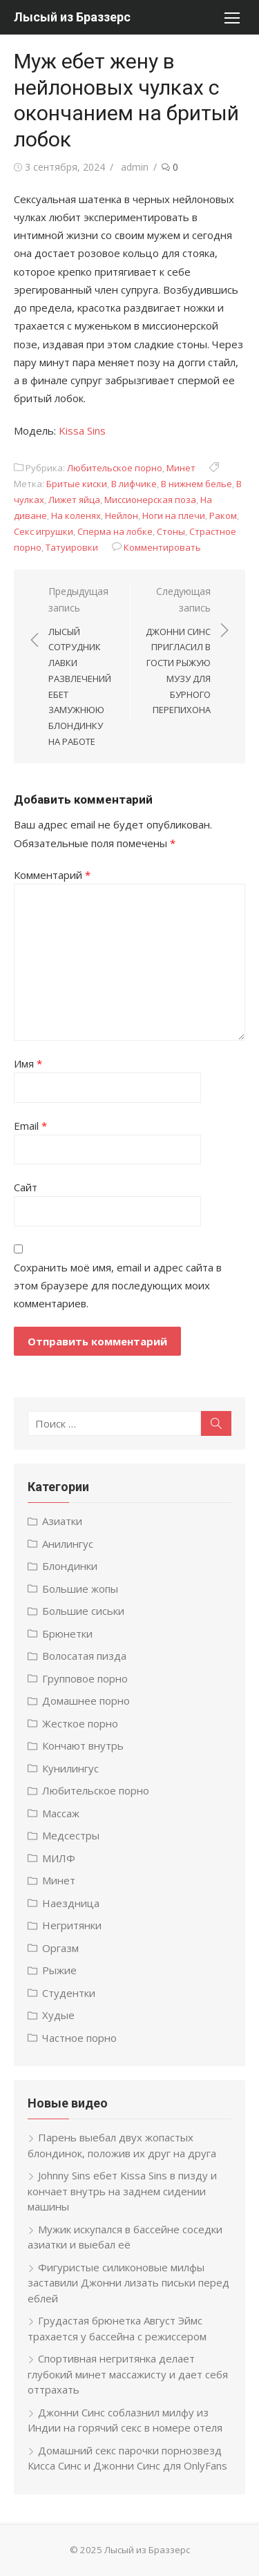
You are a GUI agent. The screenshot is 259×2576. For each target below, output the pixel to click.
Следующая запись (177, 652)
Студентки (68, 1993)
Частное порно (79, 2038)
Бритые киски (76, 483)
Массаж (60, 1813)
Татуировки (72, 547)
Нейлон (121, 515)
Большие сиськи (83, 1611)
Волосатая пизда (84, 1656)
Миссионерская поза (150, 499)
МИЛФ (58, 1858)
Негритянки (72, 1925)
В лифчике (134, 483)
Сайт (25, 1187)
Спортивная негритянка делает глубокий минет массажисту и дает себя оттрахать (128, 2373)
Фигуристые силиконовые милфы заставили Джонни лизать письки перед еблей (128, 2282)
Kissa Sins (82, 430)
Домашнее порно (86, 1700)
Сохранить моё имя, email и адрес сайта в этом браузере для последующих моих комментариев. (118, 1285)
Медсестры (70, 1835)
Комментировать (162, 547)
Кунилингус (70, 1768)
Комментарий (52, 875)
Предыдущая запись (82, 667)
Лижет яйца (74, 499)
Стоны (171, 531)
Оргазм (60, 1948)
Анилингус (67, 1544)
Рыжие (59, 1970)
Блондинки (69, 1566)
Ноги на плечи (173, 515)
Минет (180, 468)
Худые (58, 2015)
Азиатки (62, 1521)
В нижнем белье (196, 483)
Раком (223, 515)
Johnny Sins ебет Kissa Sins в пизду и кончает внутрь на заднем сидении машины (122, 2190)
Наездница (70, 1903)
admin (134, 166)
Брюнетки (67, 1633)
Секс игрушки (43, 531)
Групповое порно (85, 1678)
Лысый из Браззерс (72, 17)
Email (30, 1126)
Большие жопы (80, 1588)
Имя (28, 1063)
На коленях (76, 515)
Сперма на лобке (115, 531)
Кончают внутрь (83, 1745)
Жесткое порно (80, 1723)
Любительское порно (114, 468)
